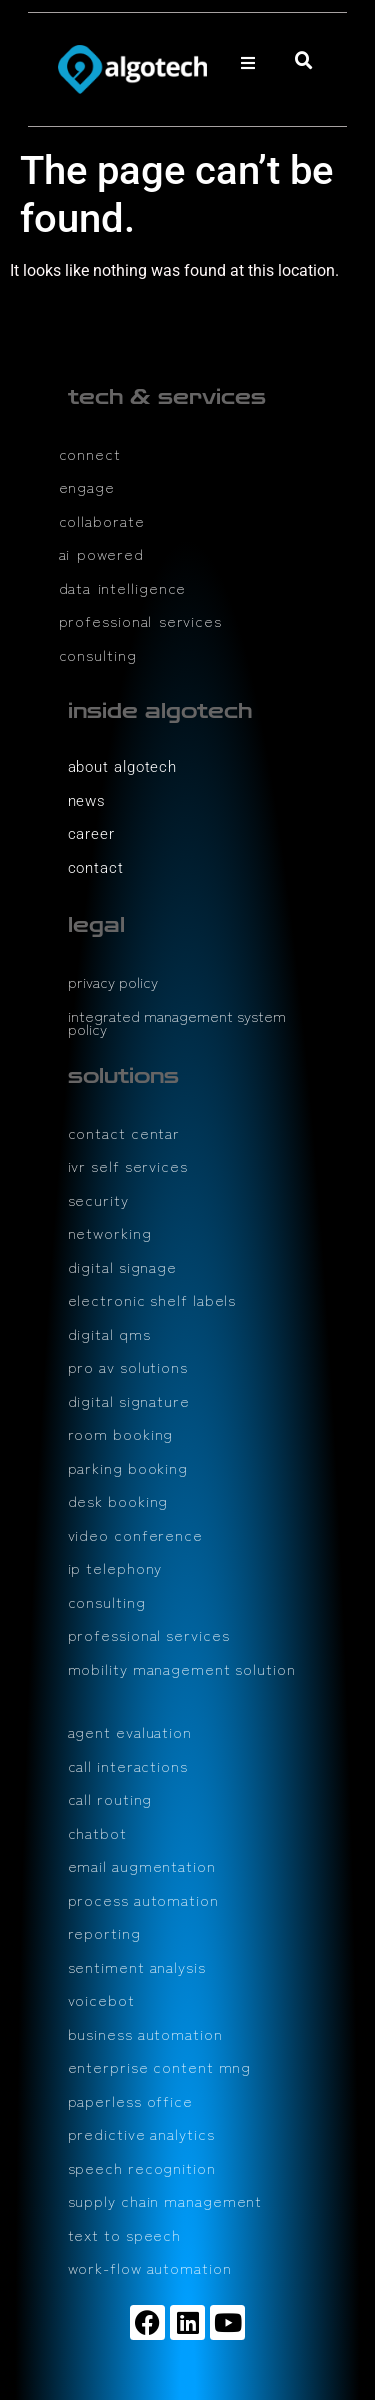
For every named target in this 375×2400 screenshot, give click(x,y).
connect (90, 453)
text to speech (125, 2234)
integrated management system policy (177, 1022)
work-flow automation (150, 2267)
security (98, 1199)
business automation (145, 2033)
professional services (140, 620)
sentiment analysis (137, 1966)
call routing (110, 1798)
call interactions (128, 1765)
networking (110, 1232)
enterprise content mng (160, 2066)
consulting (98, 654)
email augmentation (142, 1865)
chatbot (97, 1832)
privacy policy (113, 981)
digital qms (109, 1333)
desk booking (118, 1500)
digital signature (129, 1400)
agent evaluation (130, 1731)
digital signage (123, 1266)
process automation (143, 1899)
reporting (104, 1932)
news (87, 801)
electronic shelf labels (152, 1299)
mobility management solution (182, 1668)
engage (87, 486)
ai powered (102, 553)
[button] (248, 63)
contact (96, 868)
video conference (135, 1534)
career (91, 834)
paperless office (130, 2100)
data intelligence (123, 587)
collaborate (102, 520)
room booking (121, 1433)
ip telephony (115, 1567)
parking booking (128, 1467)
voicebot (101, 1999)
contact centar (124, 1132)
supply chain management (165, 2200)
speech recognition (142, 2167)
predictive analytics (141, 2133)
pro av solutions (128, 1366)
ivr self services (128, 1165)
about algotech (123, 767)
